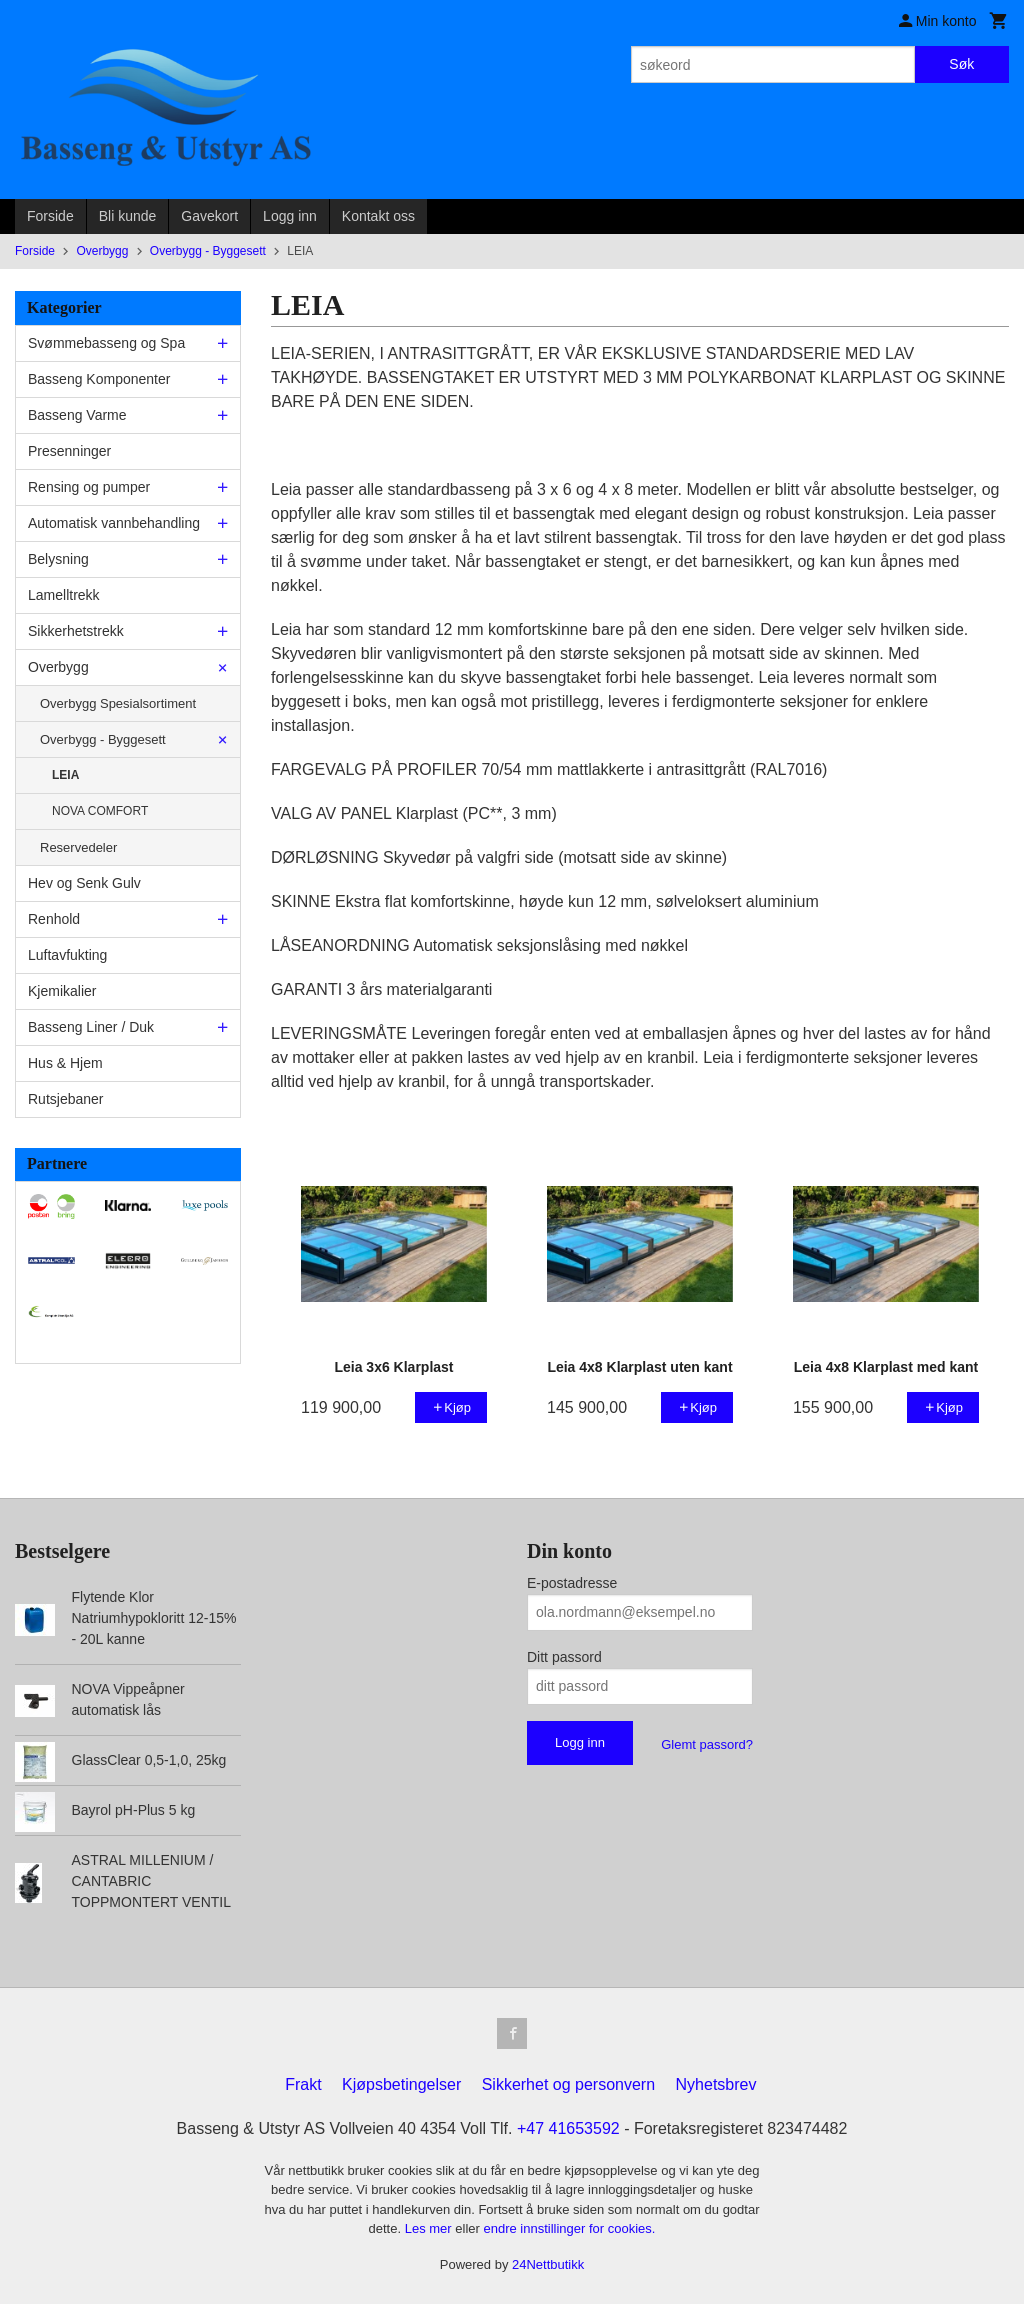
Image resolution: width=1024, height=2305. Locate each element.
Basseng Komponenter (99, 379)
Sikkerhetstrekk (76, 631)
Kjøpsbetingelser (401, 2085)
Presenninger (69, 451)
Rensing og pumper (89, 487)
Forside (50, 216)
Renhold (54, 919)
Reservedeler (78, 847)
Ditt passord (564, 1657)
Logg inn (290, 216)
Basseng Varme (77, 415)
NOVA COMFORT (100, 811)
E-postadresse (572, 1583)
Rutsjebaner (66, 1099)
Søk (961, 64)
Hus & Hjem (65, 1063)
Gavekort (209, 216)
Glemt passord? (707, 1744)
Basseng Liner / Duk (91, 1027)
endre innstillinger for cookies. (569, 2229)
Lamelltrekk (64, 595)
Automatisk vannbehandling (114, 523)
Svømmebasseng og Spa (106, 343)
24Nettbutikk (548, 2265)
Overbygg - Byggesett (103, 739)
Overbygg (58, 667)
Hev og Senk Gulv (84, 883)
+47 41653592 (568, 2129)
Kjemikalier (62, 991)
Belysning (58, 559)
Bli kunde (128, 216)
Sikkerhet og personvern (568, 2085)
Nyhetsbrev (716, 2085)
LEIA (65, 775)
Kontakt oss (378, 216)
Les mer (430, 2229)
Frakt (303, 2085)
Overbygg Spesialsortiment (118, 703)
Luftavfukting (67, 955)
